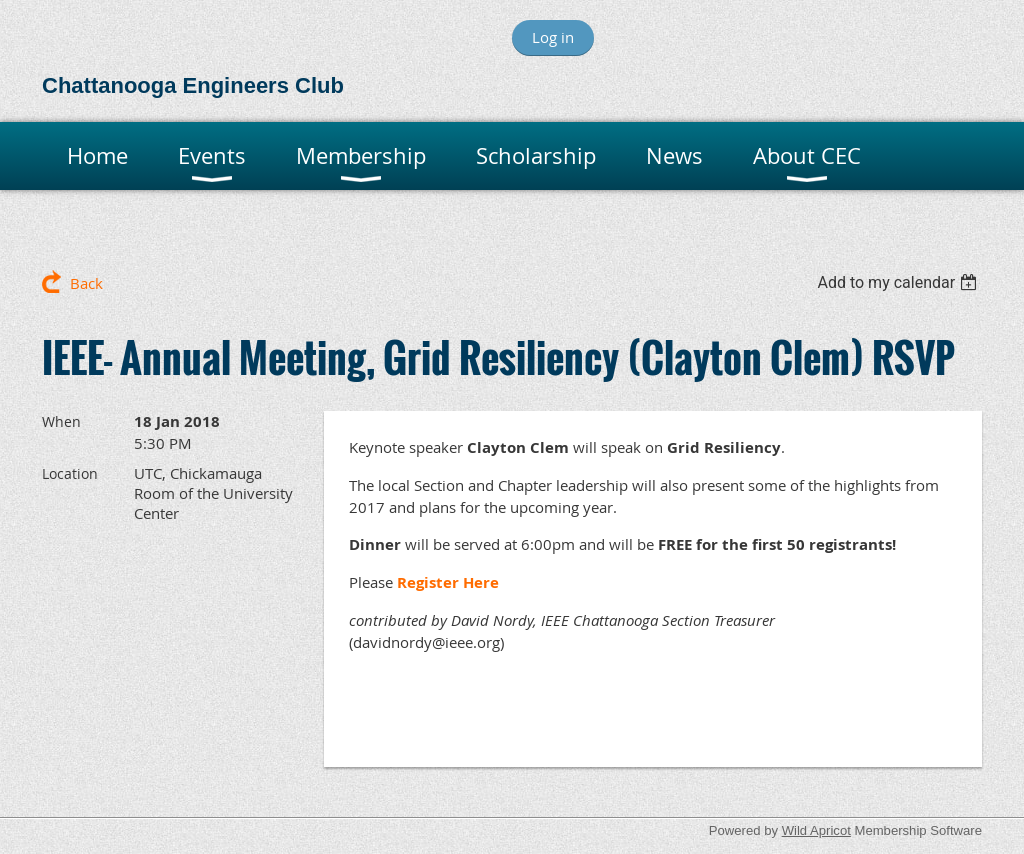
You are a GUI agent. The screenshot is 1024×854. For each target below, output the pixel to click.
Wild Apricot (816, 830)
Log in (553, 37)
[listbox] (899, 282)
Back (86, 283)
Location (70, 473)
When (61, 421)
